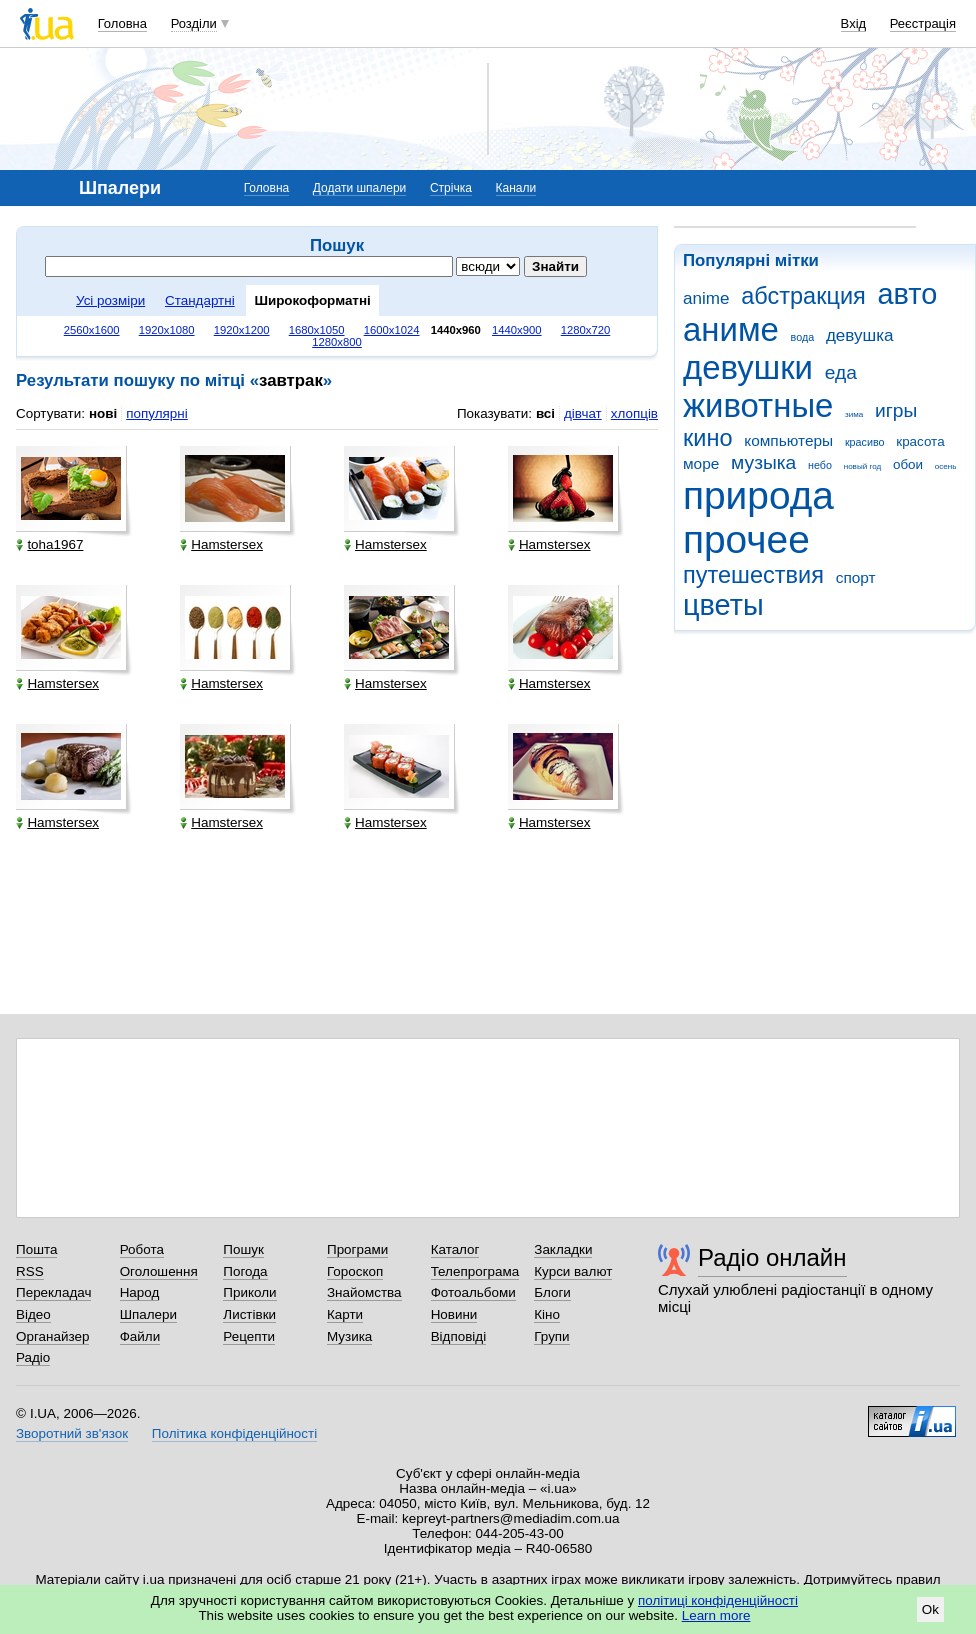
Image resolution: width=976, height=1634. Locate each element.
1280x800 (337, 342)
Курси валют (573, 1271)
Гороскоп (355, 1271)
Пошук (243, 1249)
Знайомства (364, 1292)
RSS (30, 1271)
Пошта (36, 1249)
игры (896, 410)
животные (758, 405)
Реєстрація (923, 23)
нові (103, 413)
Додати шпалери (359, 188)
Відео (33, 1314)
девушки (748, 367)
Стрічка (451, 188)
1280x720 (586, 330)
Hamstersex (221, 544)
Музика (349, 1336)
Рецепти (249, 1336)
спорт (856, 577)
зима (854, 414)
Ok (930, 1609)
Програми (357, 1249)
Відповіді (459, 1336)
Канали (516, 188)
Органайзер (52, 1336)
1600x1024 (392, 330)
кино (708, 438)
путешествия (753, 575)
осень (946, 466)
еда (841, 372)
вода (803, 337)
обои (908, 464)
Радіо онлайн (772, 1257)
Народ (140, 1292)
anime (706, 298)
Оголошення (159, 1271)
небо (820, 465)
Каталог (455, 1249)
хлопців (634, 413)
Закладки (563, 1249)
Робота (142, 1249)
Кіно (547, 1314)
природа (758, 495)
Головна (122, 23)
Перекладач (53, 1292)
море (701, 463)
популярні (156, 413)
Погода (245, 1271)
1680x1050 (317, 330)
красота (920, 441)
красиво (865, 442)
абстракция (803, 296)
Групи (551, 1336)
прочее (746, 539)
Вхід (854, 23)
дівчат (583, 413)
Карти (345, 1314)
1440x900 (517, 330)
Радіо (33, 1357)
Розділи (194, 23)
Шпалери (148, 1314)
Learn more (716, 1615)
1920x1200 (242, 330)
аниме (731, 329)
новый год (862, 466)
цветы (723, 605)
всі (545, 413)
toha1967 (49, 544)
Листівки (249, 1314)
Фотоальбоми (473, 1292)
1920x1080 (167, 330)
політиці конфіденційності (718, 1600)
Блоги (552, 1292)
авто (908, 294)
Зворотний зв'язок (72, 1433)
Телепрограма (475, 1271)
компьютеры (788, 440)
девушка (860, 335)
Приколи (249, 1292)
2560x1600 (92, 330)
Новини (454, 1314)
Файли (140, 1336)
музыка (763, 462)
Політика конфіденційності (234, 1433)
